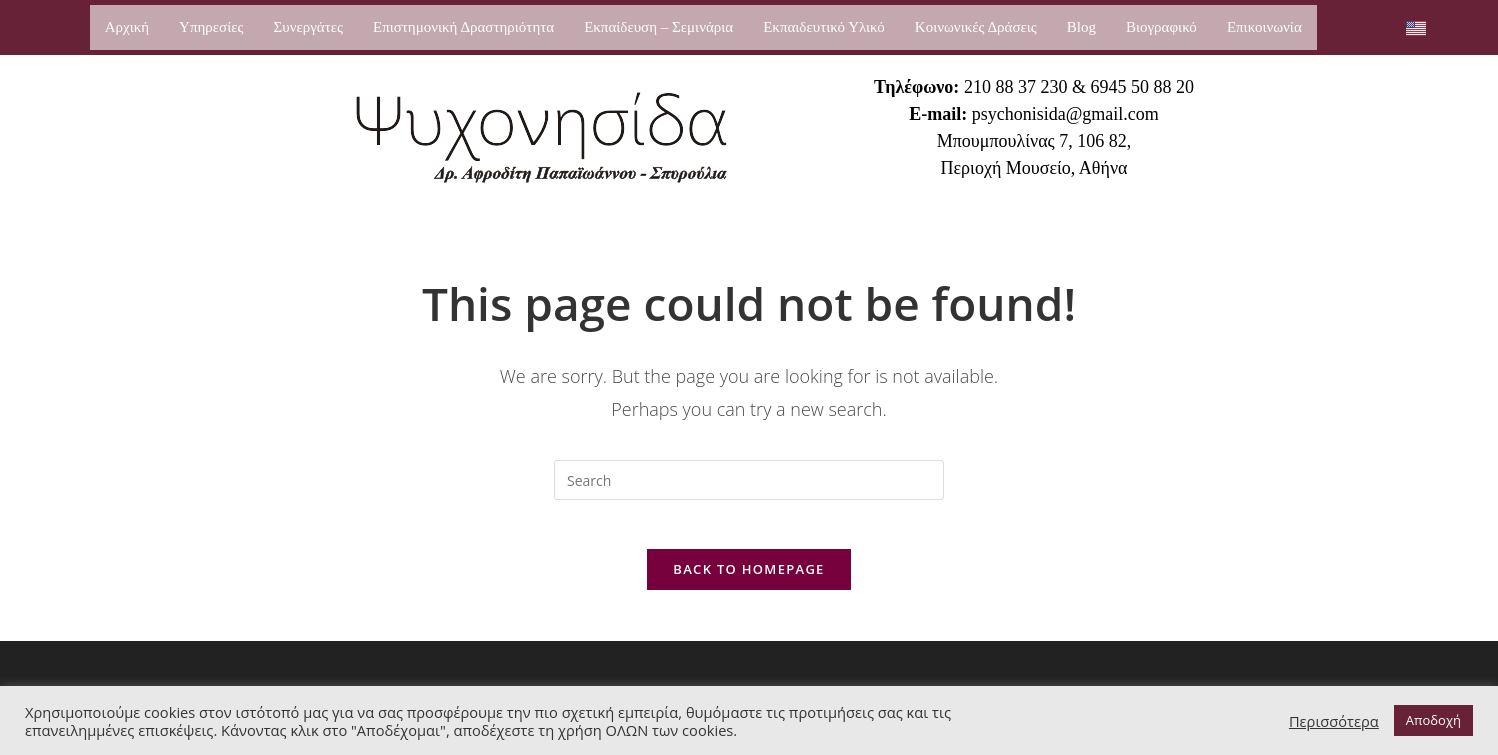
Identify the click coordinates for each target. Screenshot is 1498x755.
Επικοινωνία (1264, 27)
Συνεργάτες (307, 27)
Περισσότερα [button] (1334, 721)
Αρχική (127, 27)
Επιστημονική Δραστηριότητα (463, 27)
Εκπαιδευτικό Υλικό (824, 27)
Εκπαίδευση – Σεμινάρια (658, 27)
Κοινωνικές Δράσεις (976, 27)
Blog (1081, 27)
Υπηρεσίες (211, 27)
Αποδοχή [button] (1433, 720)
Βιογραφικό (1161, 27)
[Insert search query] (749, 480)
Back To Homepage (748, 581)
